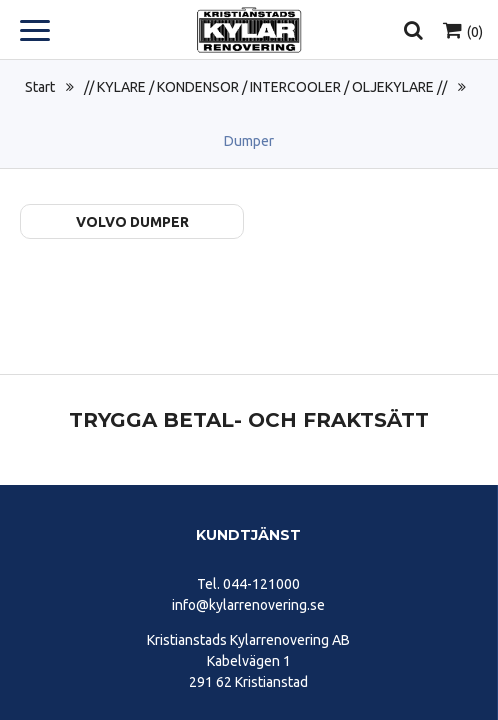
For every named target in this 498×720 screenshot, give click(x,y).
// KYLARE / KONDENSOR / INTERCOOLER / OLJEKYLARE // (265, 87)
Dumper (249, 141)
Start (40, 87)
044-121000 (261, 584)
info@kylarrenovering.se (248, 605)
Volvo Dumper (132, 222)
